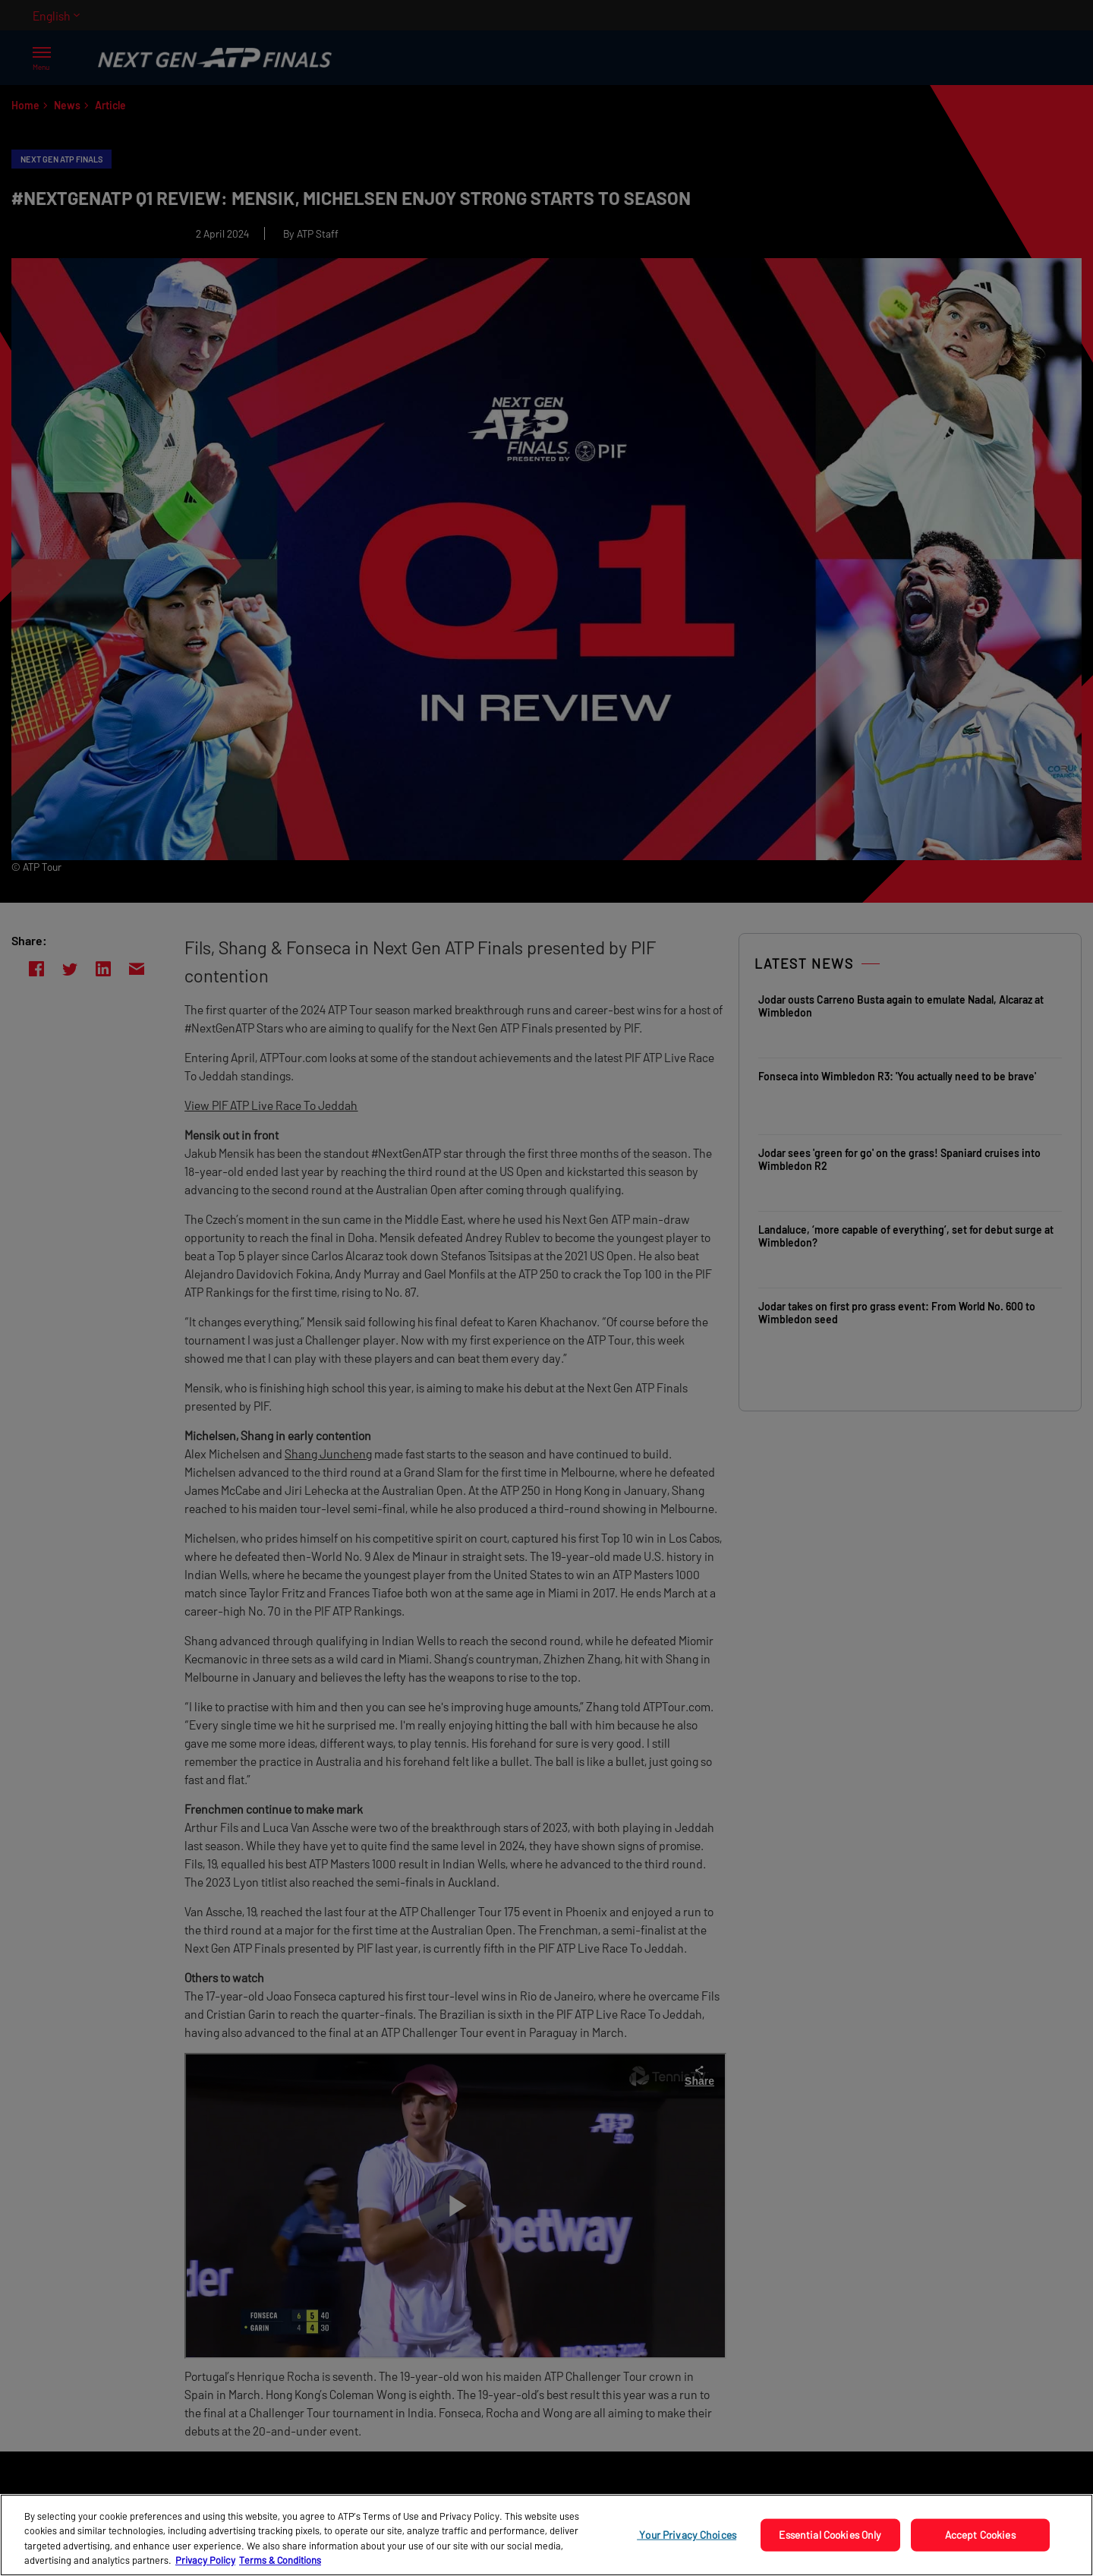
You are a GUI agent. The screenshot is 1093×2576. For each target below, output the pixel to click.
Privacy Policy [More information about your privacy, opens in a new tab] (205, 2560)
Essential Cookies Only (830, 2534)
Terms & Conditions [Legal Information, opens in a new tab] (280, 2560)
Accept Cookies (980, 2534)
